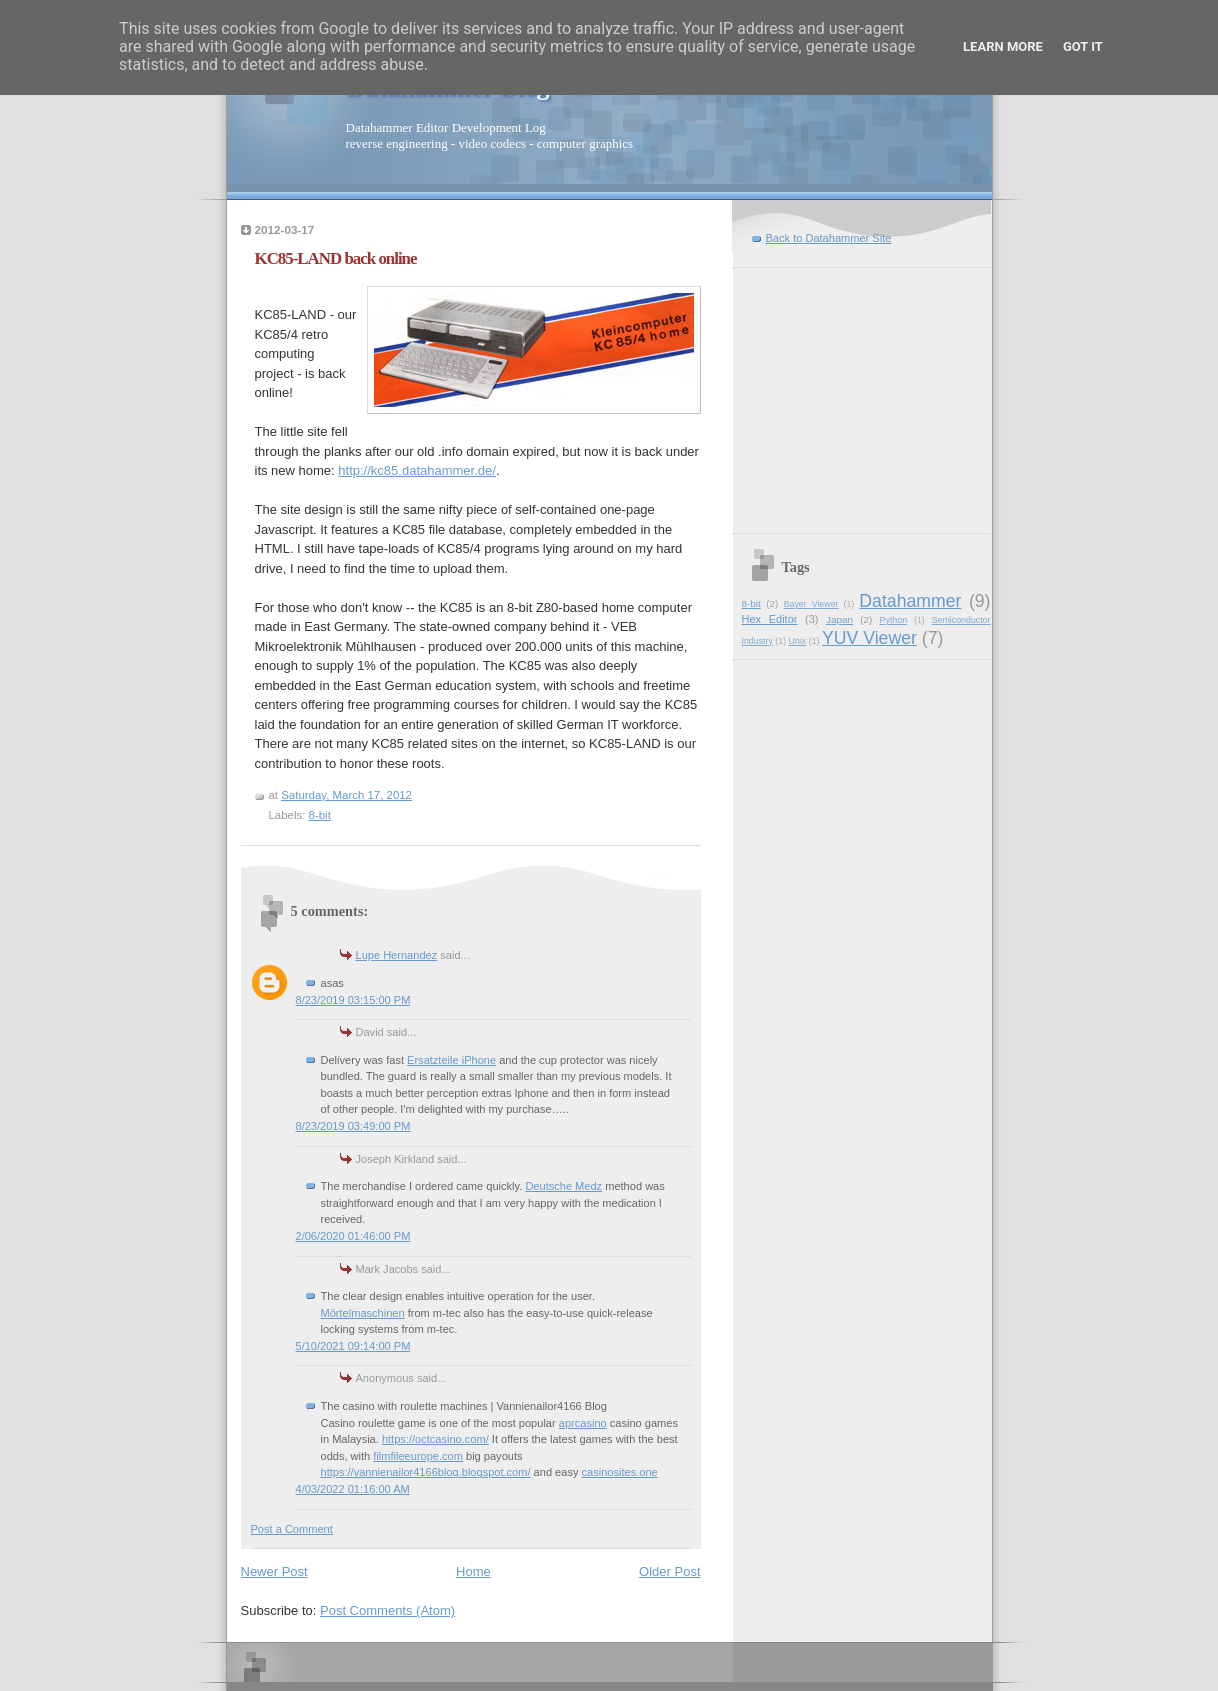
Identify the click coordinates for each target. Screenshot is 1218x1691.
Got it (1083, 46)
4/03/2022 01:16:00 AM (353, 1489)
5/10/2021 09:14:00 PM (353, 1346)
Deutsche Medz (563, 1186)
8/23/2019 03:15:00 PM (353, 1000)
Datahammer (910, 601)
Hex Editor (770, 619)
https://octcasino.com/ (435, 1439)
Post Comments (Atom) (387, 1610)
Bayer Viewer (811, 604)
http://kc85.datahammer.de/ (417, 470)
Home (473, 1571)
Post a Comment (292, 1529)
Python (894, 620)
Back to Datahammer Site (829, 238)
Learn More (1003, 46)
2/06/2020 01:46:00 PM (353, 1236)
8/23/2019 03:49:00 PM (353, 1126)
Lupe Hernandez (397, 955)
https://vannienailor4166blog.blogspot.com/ (426, 1472)
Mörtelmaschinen (363, 1313)
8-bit (320, 815)
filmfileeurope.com (418, 1456)
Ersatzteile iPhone (451, 1060)
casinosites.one (620, 1472)
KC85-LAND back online (336, 258)
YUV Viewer (869, 638)
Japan (839, 619)
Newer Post (274, 1571)
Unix (798, 641)
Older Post (669, 1571)
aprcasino (583, 1423)
